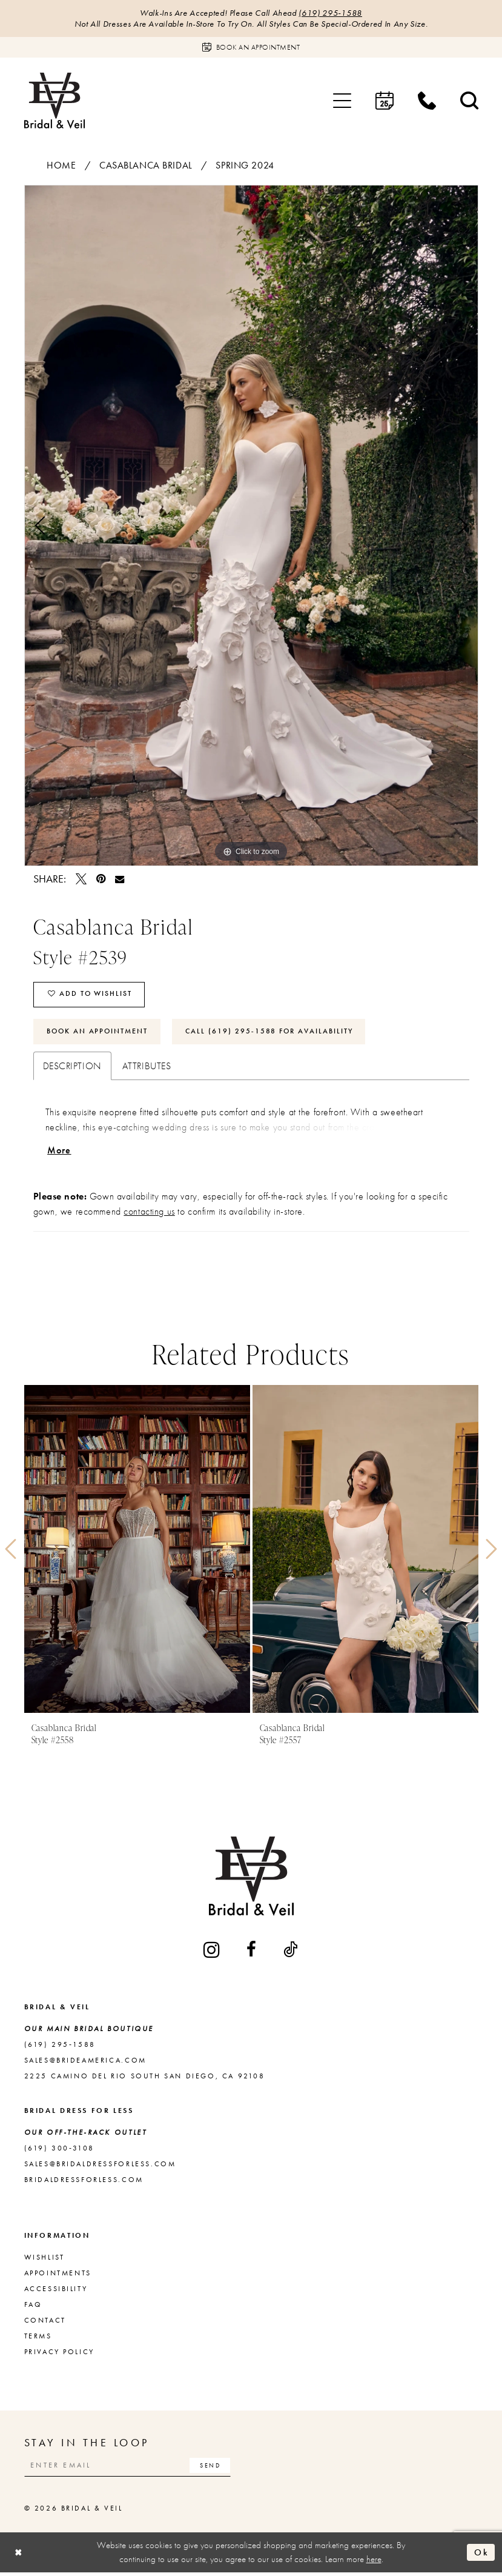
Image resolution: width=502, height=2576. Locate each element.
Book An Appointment (98, 1033)
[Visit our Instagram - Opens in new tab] (212, 1952)
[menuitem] (342, 101)
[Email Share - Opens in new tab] (119, 879)
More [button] (59, 1153)
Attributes (146, 1068)
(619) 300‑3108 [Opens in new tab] (59, 2150)
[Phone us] (427, 101)
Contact (45, 2322)
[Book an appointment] (251, 48)
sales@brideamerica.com (85, 2062)
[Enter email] (130, 2468)
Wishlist (44, 2259)
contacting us (149, 1214)
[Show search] (469, 101)
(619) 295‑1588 (331, 13)
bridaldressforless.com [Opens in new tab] (84, 2182)
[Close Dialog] (18, 2555)
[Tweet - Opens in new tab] (81, 879)
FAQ (33, 2307)
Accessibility (56, 2291)
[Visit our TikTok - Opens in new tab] (291, 1952)
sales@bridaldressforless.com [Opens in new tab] (100, 2166)
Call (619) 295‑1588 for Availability (272, 1033)
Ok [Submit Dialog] (481, 2555)
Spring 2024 (245, 165)
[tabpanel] (251, 526)
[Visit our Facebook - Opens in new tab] (252, 1952)
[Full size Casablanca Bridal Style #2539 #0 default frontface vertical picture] (251, 526)
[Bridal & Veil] (54, 101)
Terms (38, 2338)
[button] (342, 101)
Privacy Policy (59, 2354)
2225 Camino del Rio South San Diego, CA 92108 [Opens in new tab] (144, 2078)
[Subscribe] (214, 2468)
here (373, 2563)
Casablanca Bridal (146, 165)
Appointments (57, 2275)
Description (72, 1068)
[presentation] (137, 1552)
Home (61, 165)
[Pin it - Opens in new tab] (100, 879)
